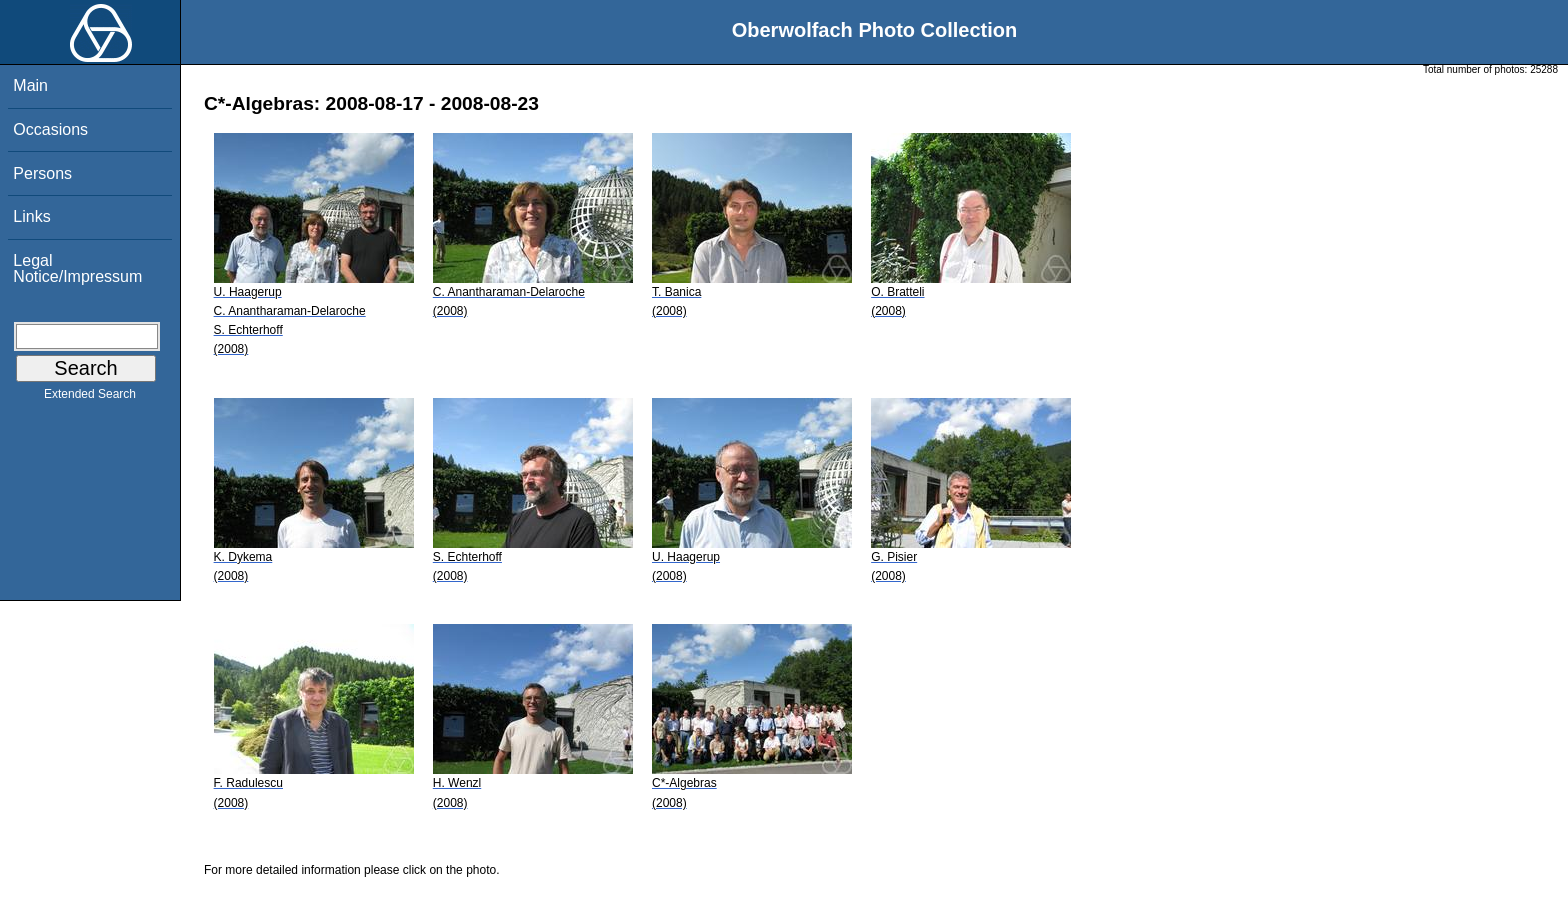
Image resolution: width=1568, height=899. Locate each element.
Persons (42, 173)
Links (31, 216)
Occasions (50, 129)
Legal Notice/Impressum (77, 268)
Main (30, 85)
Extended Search (90, 398)
